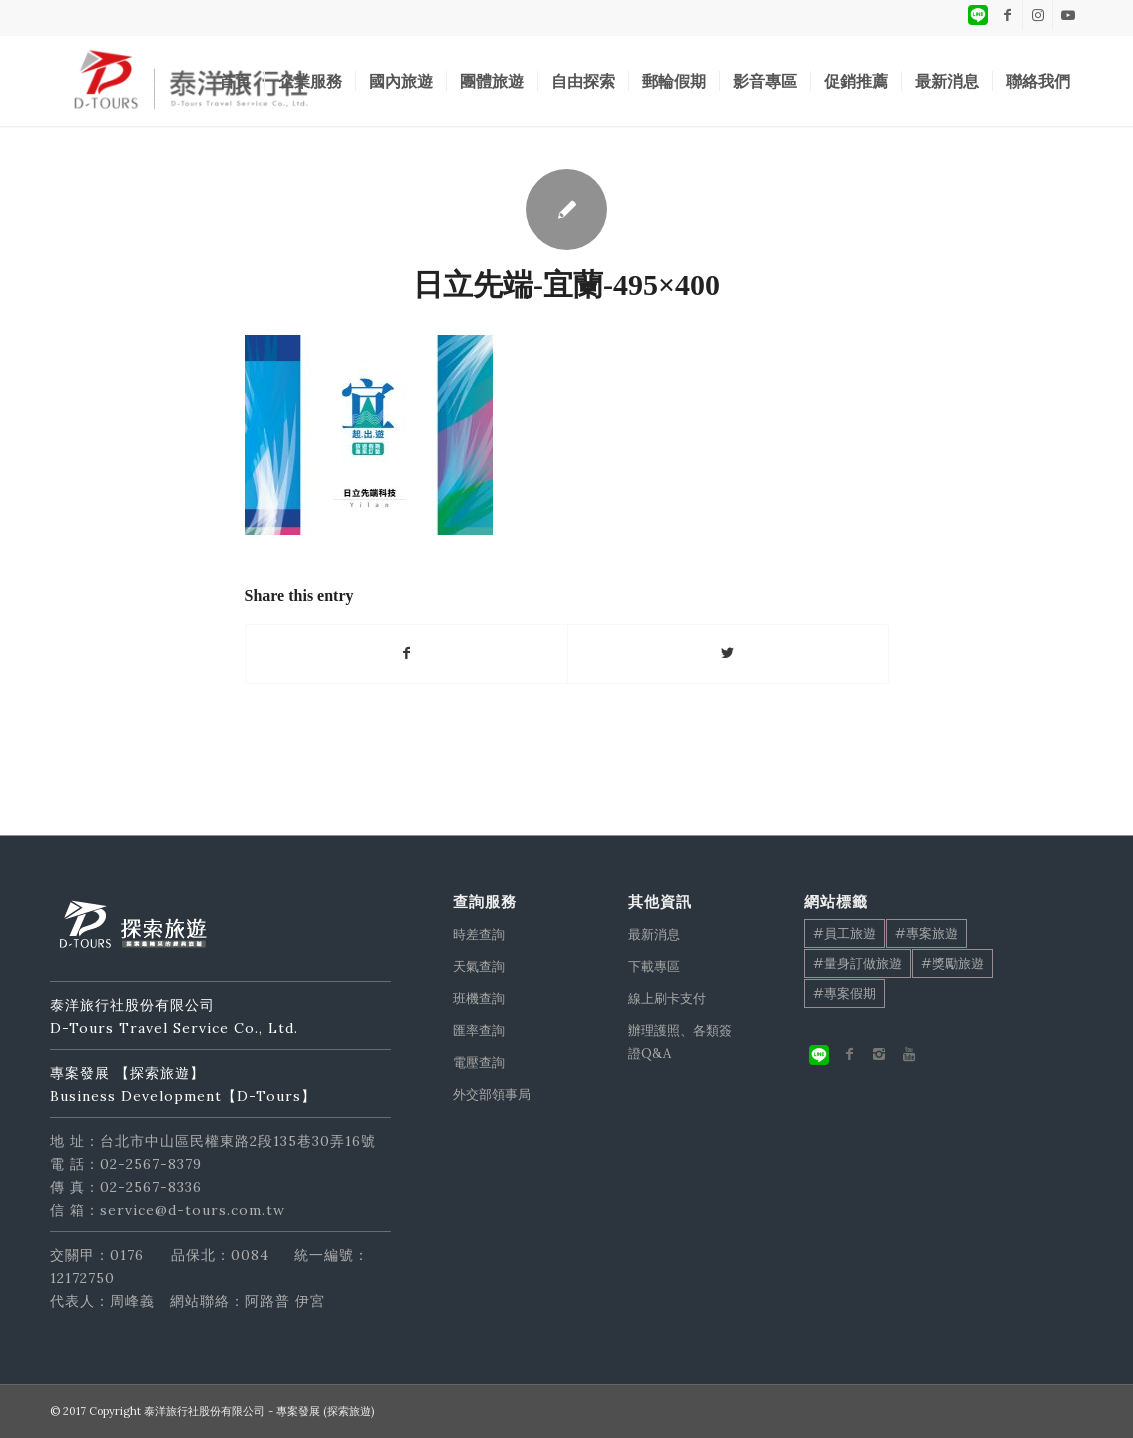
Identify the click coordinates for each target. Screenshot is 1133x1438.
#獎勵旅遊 (952, 963)
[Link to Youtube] (1068, 15)
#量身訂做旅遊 (857, 963)
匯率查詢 (479, 1030)
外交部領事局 (492, 1094)
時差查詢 (479, 934)
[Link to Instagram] (1037, 15)
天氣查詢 (479, 966)
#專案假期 (844, 993)
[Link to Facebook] (1007, 15)
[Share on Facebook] (406, 653)
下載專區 (654, 966)
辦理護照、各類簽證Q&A (680, 1042)
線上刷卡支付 (667, 998)
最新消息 (654, 934)
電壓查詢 (479, 1062)
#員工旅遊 (844, 933)
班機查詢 (479, 998)
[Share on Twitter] (728, 653)
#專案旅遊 (926, 933)
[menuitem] (235, 81)
